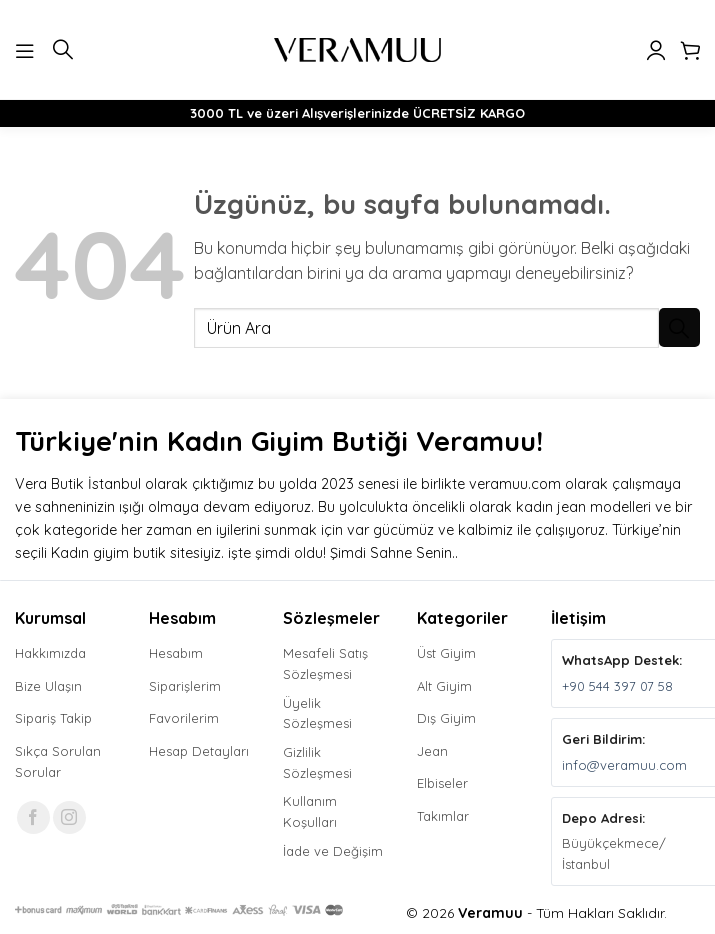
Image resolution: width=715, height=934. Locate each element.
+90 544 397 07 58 (617, 686)
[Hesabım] (656, 50)
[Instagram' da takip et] (69, 817)
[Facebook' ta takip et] (33, 817)
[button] (27, 49)
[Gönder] (679, 327)
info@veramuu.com (624, 765)
